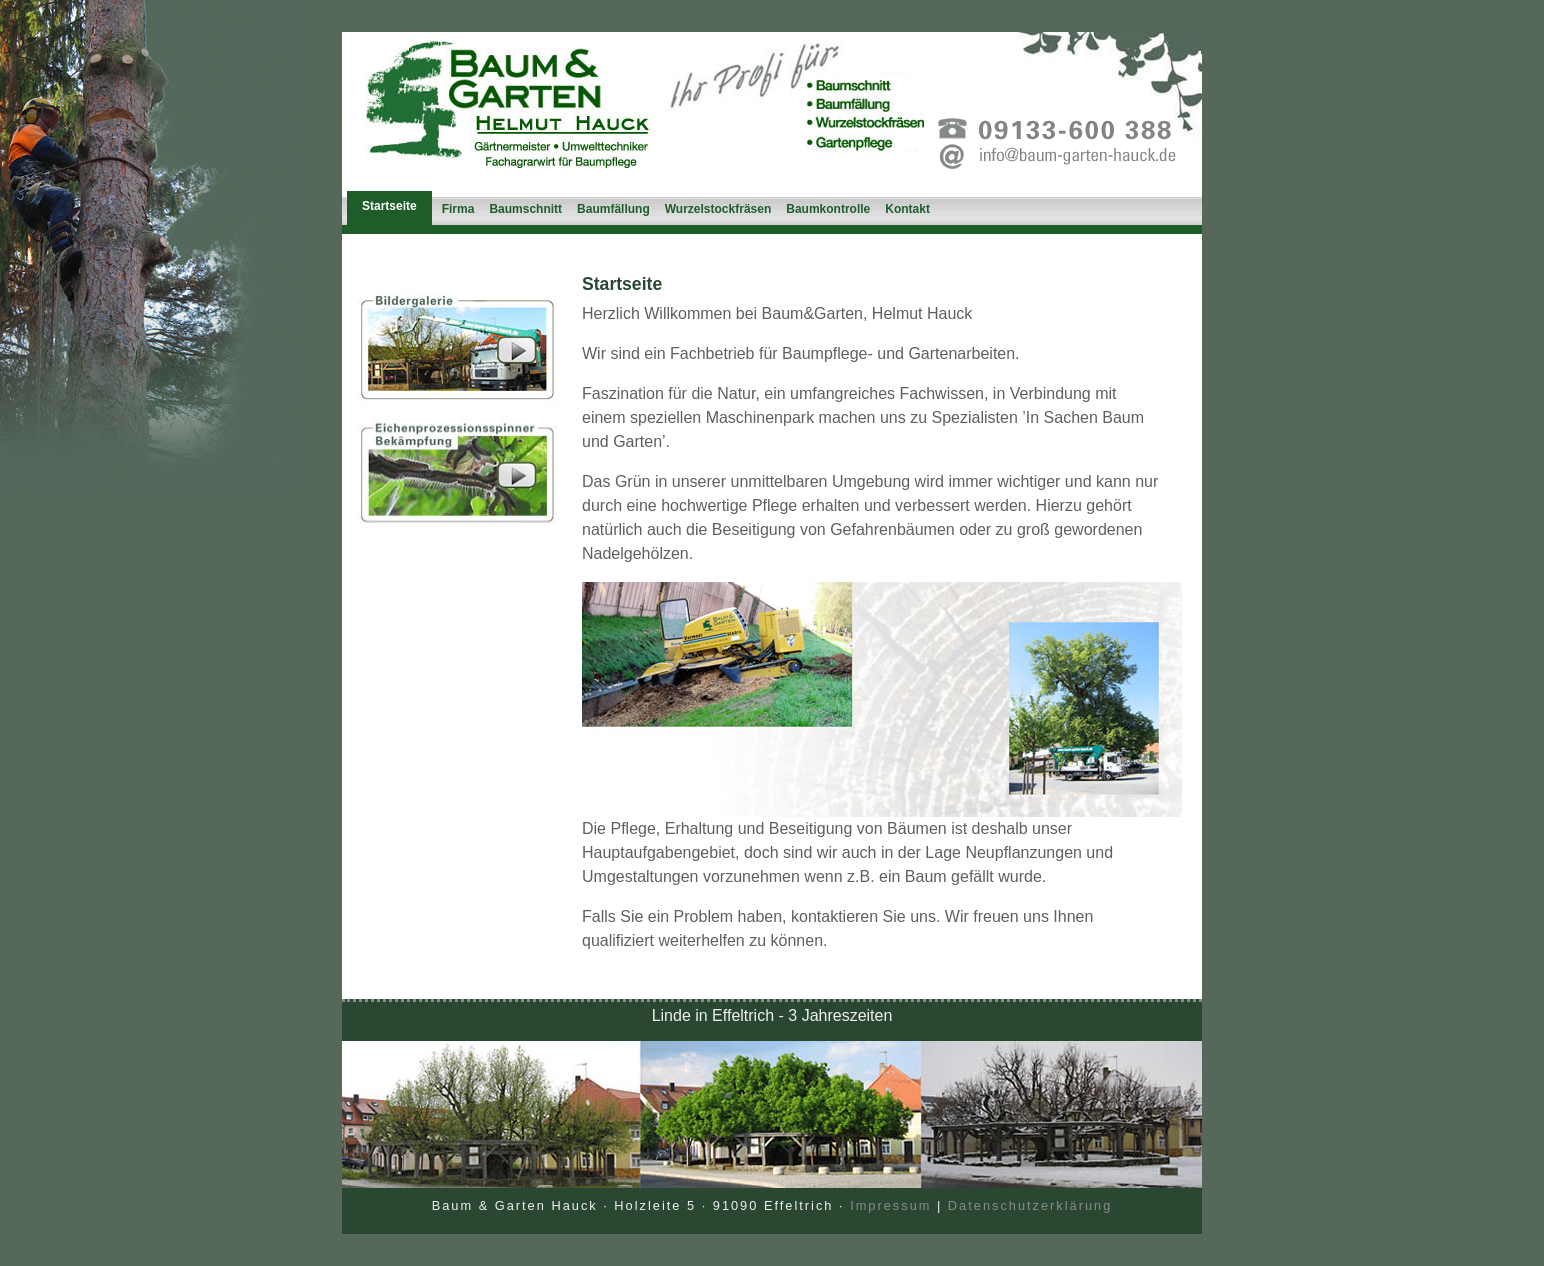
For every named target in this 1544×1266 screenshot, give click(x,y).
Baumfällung (613, 209)
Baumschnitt (525, 209)
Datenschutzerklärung (1030, 1205)
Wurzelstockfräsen (718, 209)
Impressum (890, 1205)
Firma (458, 209)
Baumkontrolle (828, 209)
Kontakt (907, 209)
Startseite (389, 206)
